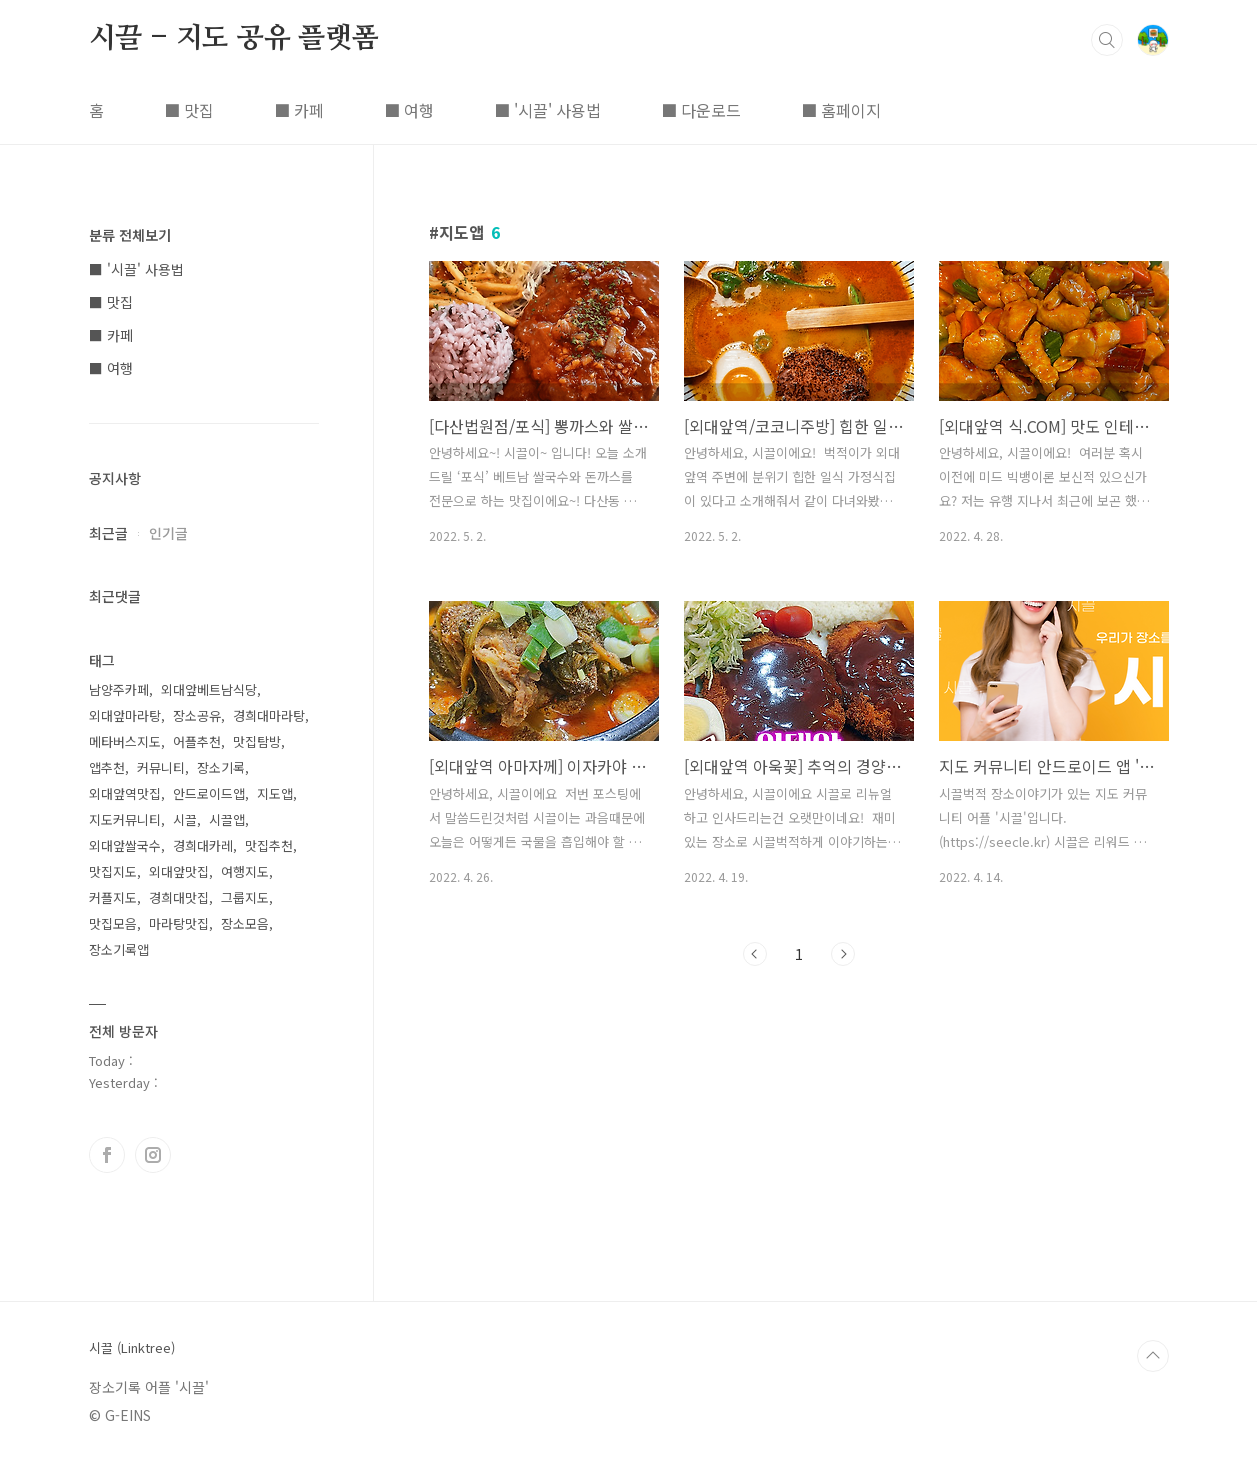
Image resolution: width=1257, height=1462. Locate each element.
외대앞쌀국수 (125, 845)
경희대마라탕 (269, 715)
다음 (843, 954)
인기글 (168, 533)
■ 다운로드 (701, 110)
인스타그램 (153, 1155)
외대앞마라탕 (125, 715)
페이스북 (107, 1155)
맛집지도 (113, 871)
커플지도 (113, 897)
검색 (1107, 40)
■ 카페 (299, 110)
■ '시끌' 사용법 (547, 110)
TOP (1153, 1356)
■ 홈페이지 (841, 110)
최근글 (108, 533)
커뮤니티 (161, 767)
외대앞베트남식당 (209, 689)
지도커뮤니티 (125, 819)
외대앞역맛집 (125, 793)
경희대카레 (203, 845)
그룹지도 (245, 897)
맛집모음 (113, 923)
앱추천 (107, 767)
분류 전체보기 (130, 235)
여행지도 (245, 871)
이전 (755, 954)
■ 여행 (409, 110)
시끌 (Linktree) (132, 1348)
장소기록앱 (119, 949)
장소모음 (245, 923)
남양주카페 (119, 689)
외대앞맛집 (179, 871)
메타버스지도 (125, 741)
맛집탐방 (257, 741)
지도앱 (275, 793)
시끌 (185, 819)
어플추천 (197, 741)
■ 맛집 (189, 110)
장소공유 (197, 715)
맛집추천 (269, 845)
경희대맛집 (179, 897)
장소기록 (221, 767)
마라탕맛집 (179, 923)
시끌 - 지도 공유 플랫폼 (234, 39)
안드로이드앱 (209, 793)
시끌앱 (227, 819)
